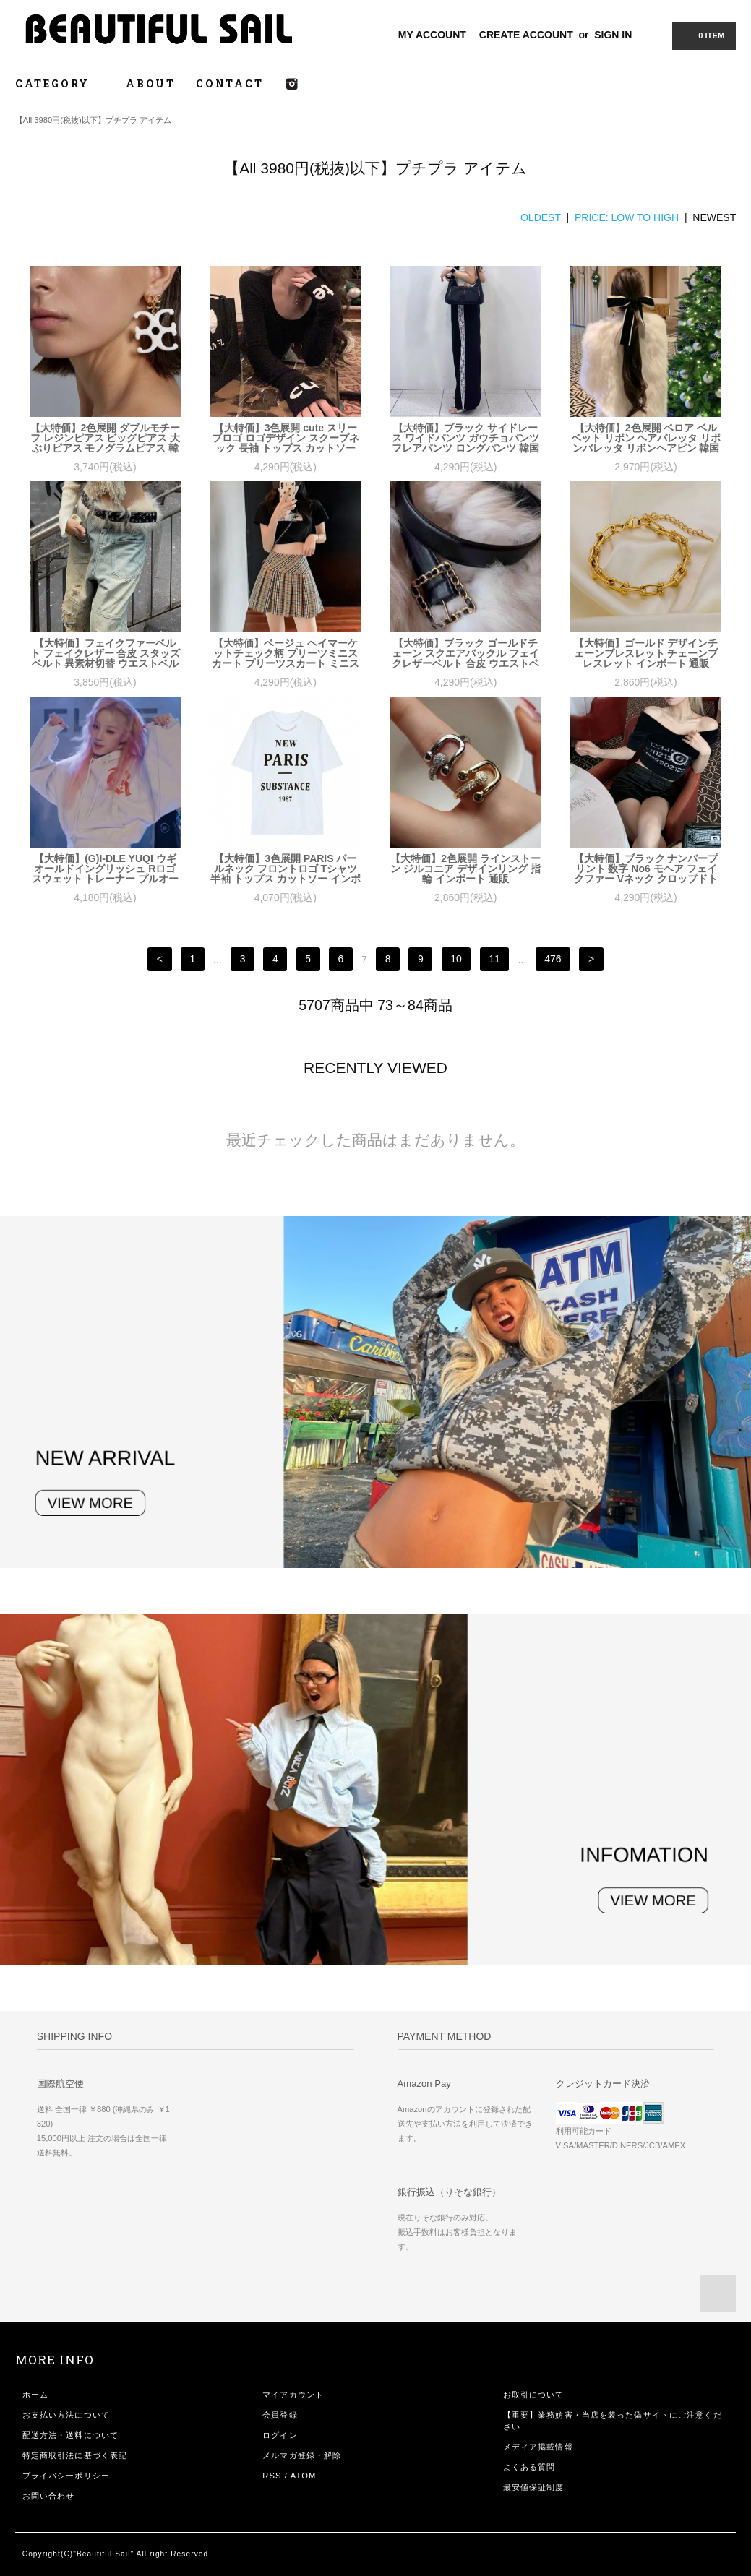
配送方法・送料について (70, 2435)
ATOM (304, 2475)
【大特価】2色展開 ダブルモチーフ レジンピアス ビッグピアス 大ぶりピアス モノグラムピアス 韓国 (105, 438)
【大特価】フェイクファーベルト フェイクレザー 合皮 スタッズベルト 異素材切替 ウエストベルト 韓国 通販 (105, 653)
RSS (271, 2475)
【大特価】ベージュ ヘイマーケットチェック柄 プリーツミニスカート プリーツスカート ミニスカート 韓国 (285, 653)
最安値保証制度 (534, 2487)
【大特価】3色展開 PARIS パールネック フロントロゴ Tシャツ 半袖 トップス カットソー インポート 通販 (285, 868)
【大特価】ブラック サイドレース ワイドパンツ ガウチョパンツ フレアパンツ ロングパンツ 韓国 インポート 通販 (465, 438)
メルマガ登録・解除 (301, 2455)
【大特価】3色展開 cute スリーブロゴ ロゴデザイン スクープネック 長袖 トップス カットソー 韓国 (285, 438)
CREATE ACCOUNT (526, 34)
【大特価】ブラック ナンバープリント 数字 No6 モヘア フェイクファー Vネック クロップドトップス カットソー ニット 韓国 (646, 868)
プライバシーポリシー (66, 2475)
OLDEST (540, 217)
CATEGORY (60, 83)
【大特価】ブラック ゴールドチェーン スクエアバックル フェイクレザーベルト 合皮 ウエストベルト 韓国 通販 (465, 653)
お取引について (534, 2394)
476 (552, 959)
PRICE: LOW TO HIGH (627, 217)
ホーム (35, 2394)
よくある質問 (529, 2467)
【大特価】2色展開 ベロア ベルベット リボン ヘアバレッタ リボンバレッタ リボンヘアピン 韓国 (646, 438)
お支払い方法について (66, 2415)
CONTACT (230, 83)
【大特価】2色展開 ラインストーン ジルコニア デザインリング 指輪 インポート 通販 (465, 868)
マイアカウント (293, 2394)
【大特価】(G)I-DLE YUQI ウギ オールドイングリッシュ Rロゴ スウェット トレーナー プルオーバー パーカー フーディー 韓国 (105, 868)
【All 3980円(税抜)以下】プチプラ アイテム (93, 120)
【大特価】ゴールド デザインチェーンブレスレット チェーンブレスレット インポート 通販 (646, 653)
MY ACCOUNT (432, 34)
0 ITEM (702, 34)
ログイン (279, 2435)
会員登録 (279, 2415)
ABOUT (151, 83)
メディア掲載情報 (538, 2446)
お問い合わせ (48, 2495)
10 (456, 959)
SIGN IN (613, 34)
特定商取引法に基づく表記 (74, 2455)
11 (494, 959)
